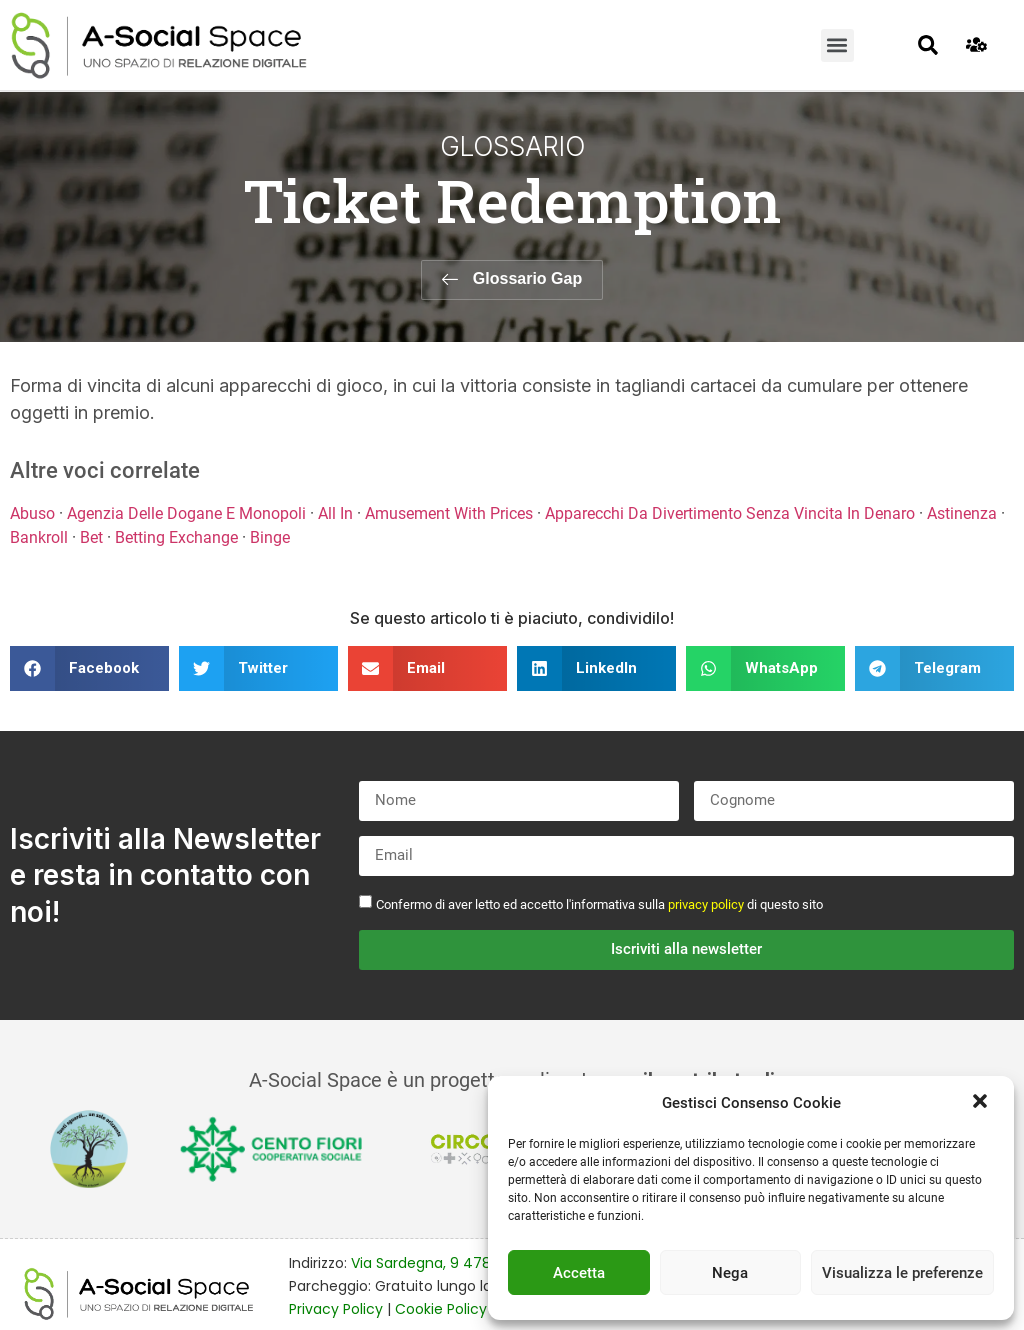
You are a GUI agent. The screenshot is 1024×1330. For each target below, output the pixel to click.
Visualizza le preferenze (902, 1273)
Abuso (32, 513)
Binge (270, 537)
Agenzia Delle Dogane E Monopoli (186, 513)
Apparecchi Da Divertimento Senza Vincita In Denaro (730, 513)
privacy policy (706, 903)
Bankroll (39, 537)
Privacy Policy (336, 1308)
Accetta (579, 1273)
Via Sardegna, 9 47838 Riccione (461, 1263)
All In (335, 513)
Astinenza (962, 513)
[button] (982, 1103)
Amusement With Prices (449, 513)
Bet (91, 537)
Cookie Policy (441, 1308)
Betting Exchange (176, 537)
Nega (730, 1273)
